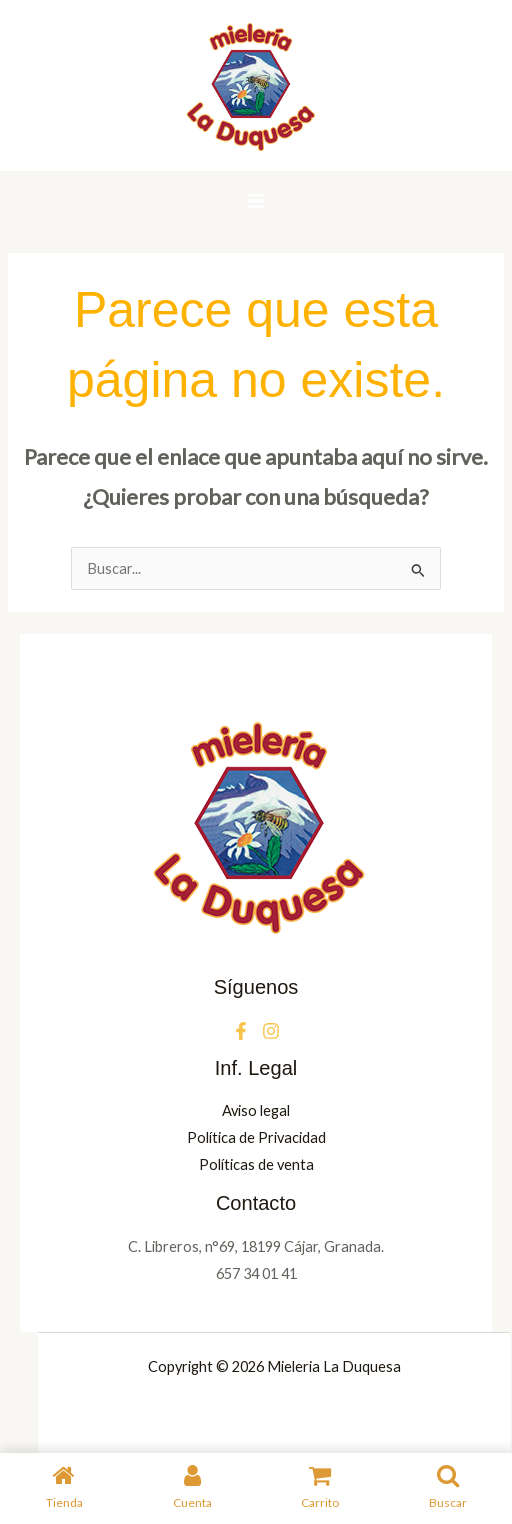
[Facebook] (241, 1031)
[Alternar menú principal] (256, 201)
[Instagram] (271, 1031)
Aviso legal (256, 1110)
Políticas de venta (256, 1164)
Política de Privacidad (256, 1137)
